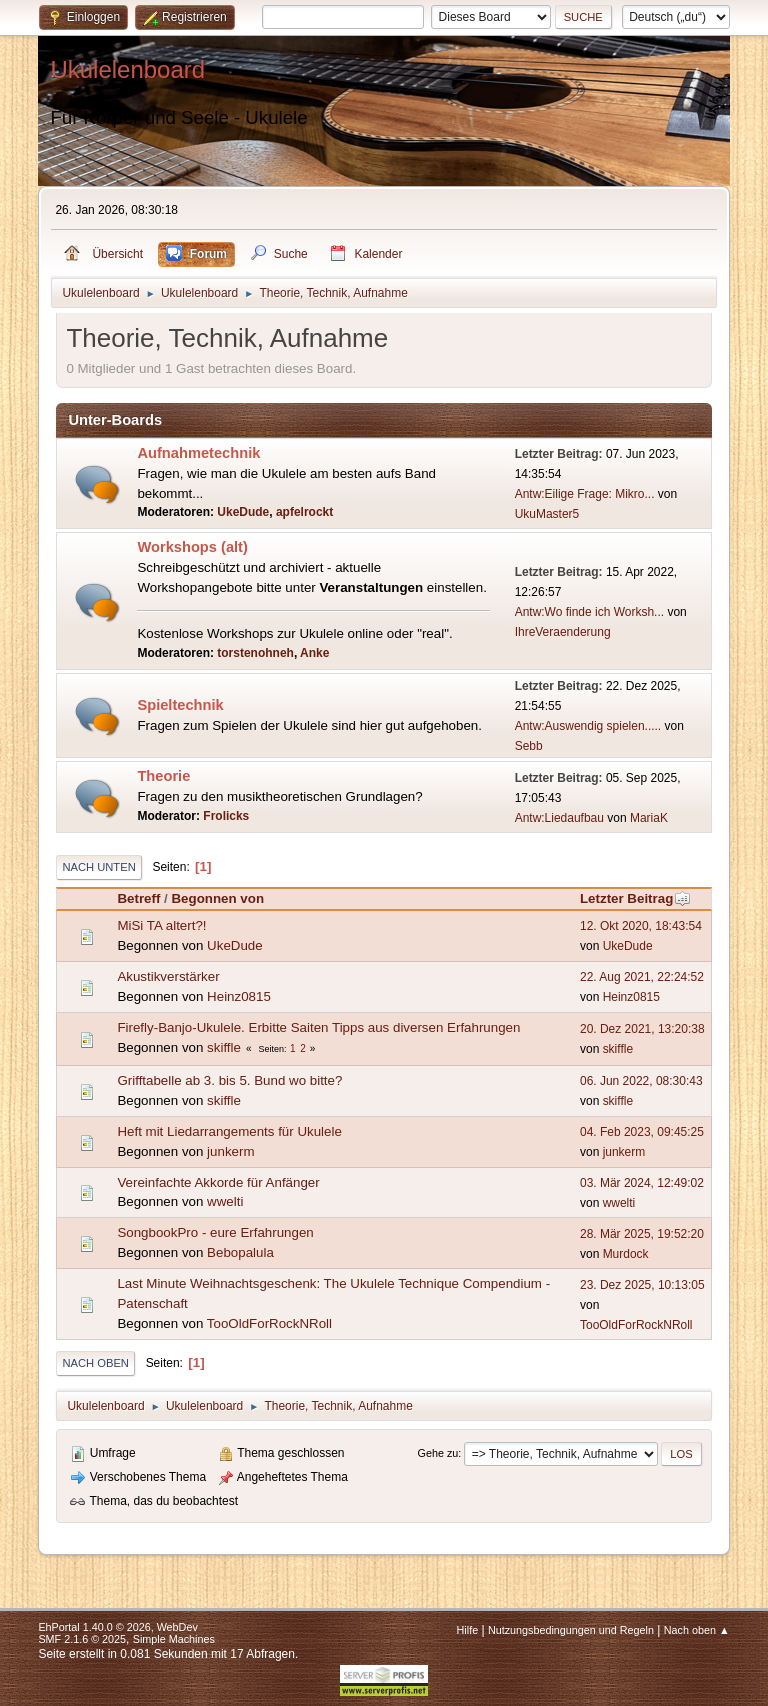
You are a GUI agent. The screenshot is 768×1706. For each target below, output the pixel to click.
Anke (314, 653)
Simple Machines (174, 1639)
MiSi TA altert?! (161, 925)
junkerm (230, 1151)
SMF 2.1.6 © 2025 (82, 1639)
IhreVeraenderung (563, 632)
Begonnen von (217, 898)
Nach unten (98, 867)
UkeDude (243, 512)
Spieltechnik (180, 705)
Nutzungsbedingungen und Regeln (571, 1630)
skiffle (224, 1047)
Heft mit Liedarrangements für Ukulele (229, 1131)
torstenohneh (255, 653)
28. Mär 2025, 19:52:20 (642, 1234)
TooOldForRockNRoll (269, 1323)
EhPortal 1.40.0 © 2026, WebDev (117, 1627)
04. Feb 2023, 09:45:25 (642, 1132)
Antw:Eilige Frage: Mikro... (585, 494)
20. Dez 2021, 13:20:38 (642, 1029)
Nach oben (95, 1363)
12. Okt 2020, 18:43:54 (641, 926)
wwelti (225, 1201)
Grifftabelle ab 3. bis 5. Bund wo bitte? (229, 1080)
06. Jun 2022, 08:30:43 (641, 1081)
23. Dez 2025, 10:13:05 (642, 1285)
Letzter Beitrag (635, 898)
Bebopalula (240, 1252)
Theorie (163, 776)
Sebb (529, 746)
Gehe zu (438, 1453)
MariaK (649, 818)
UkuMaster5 (547, 514)
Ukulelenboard (127, 69)
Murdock (626, 1254)
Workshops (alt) (192, 547)
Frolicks (226, 816)
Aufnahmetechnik (198, 453)
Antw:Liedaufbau (559, 818)
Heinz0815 (239, 996)
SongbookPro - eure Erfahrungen (215, 1232)
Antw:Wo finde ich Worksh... (589, 612)
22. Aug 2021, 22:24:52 (642, 977)
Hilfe (468, 1630)
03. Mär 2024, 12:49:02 (642, 1183)
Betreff (138, 898)
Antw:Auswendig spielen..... (588, 726)
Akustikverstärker (168, 976)
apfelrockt (304, 512)
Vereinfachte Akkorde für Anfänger (218, 1182)
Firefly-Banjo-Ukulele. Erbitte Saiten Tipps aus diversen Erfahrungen (318, 1027)
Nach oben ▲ (697, 1630)
